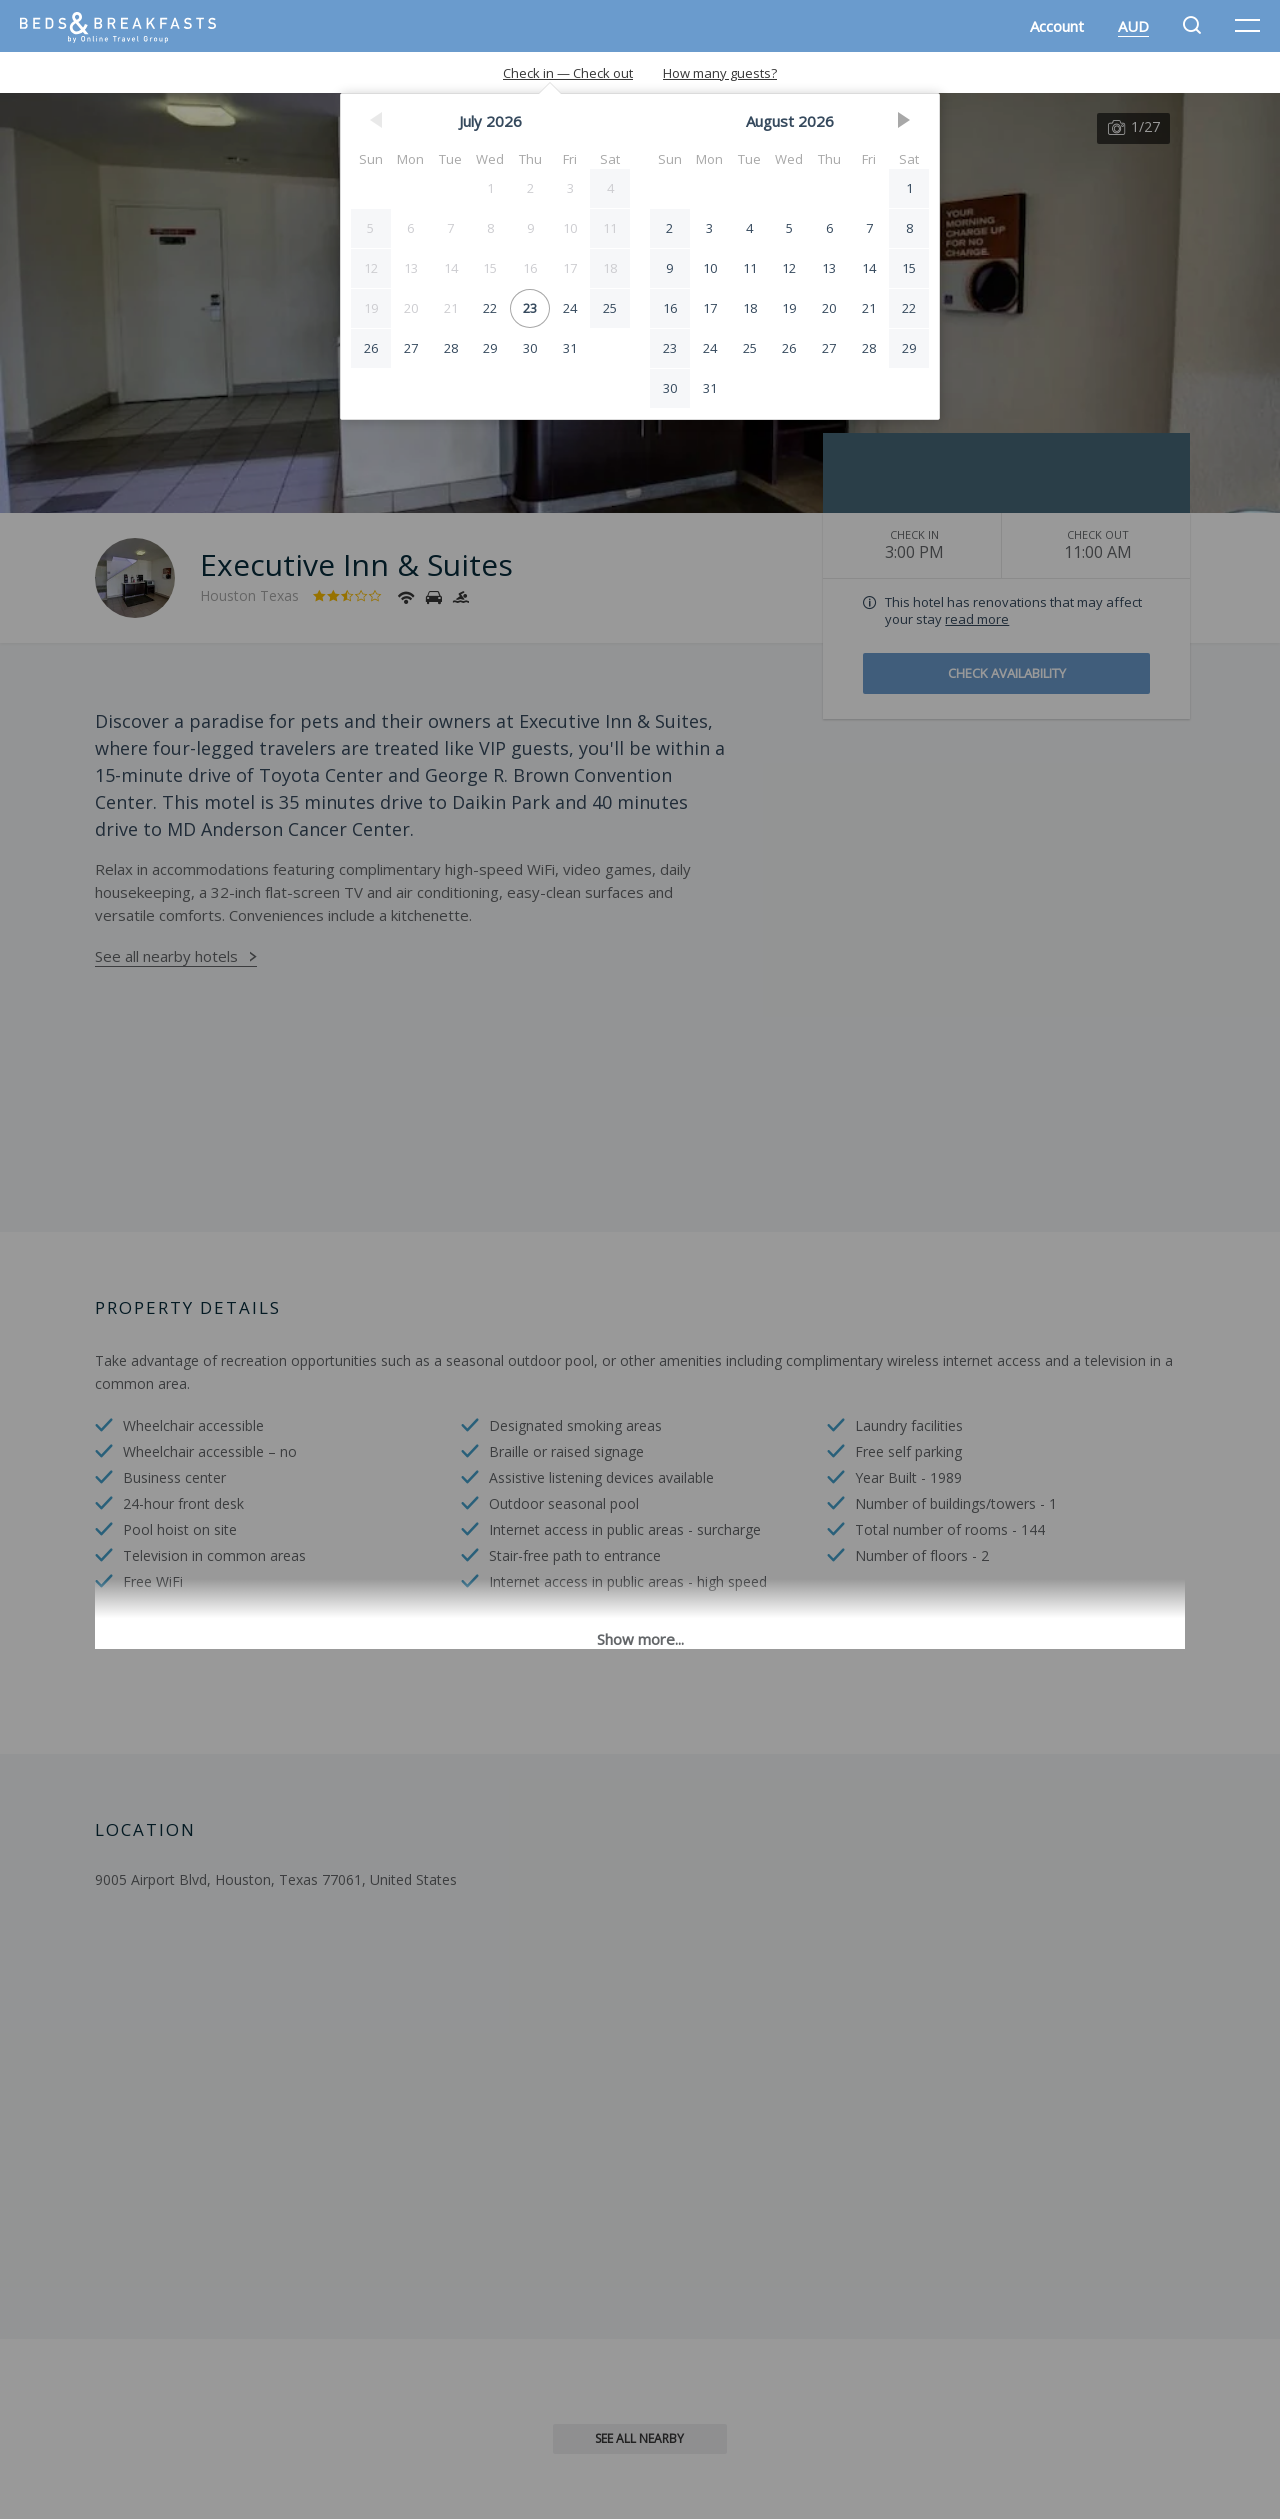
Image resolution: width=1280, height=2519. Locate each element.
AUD (1133, 26)
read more (977, 619)
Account (1057, 26)
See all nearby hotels (166, 956)
